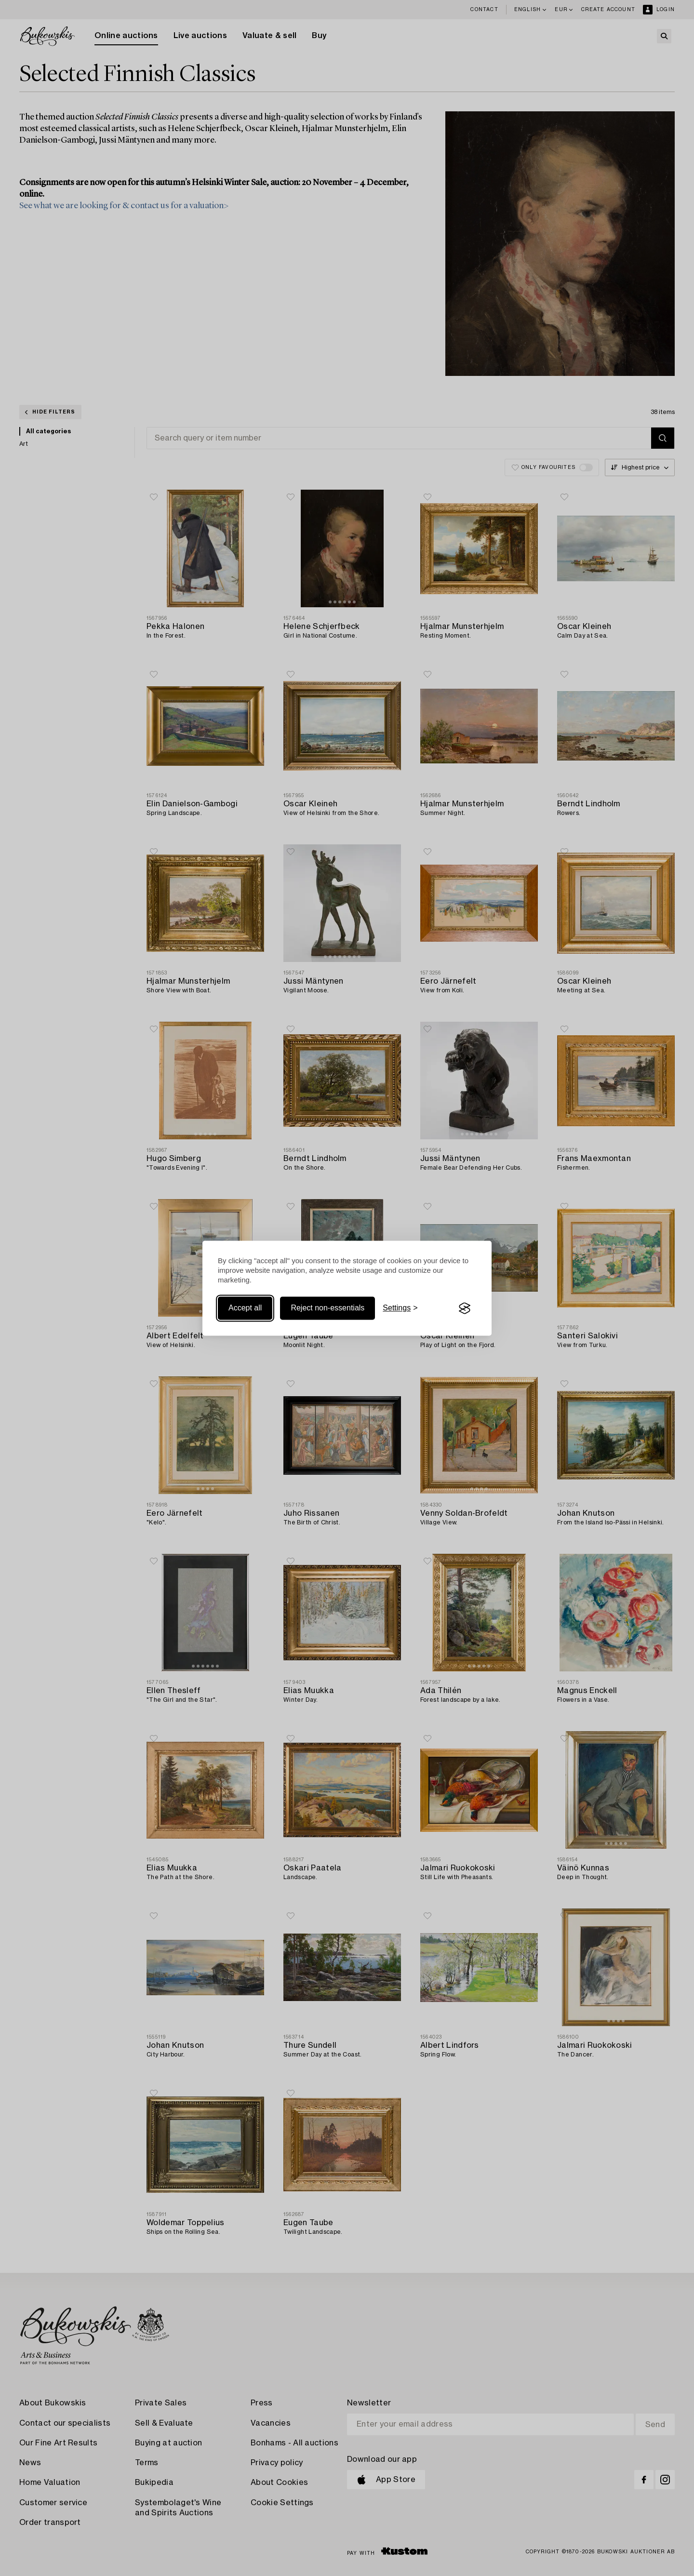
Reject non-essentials (327, 1308)
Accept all (245, 1308)
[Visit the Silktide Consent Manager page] (464, 1308)
